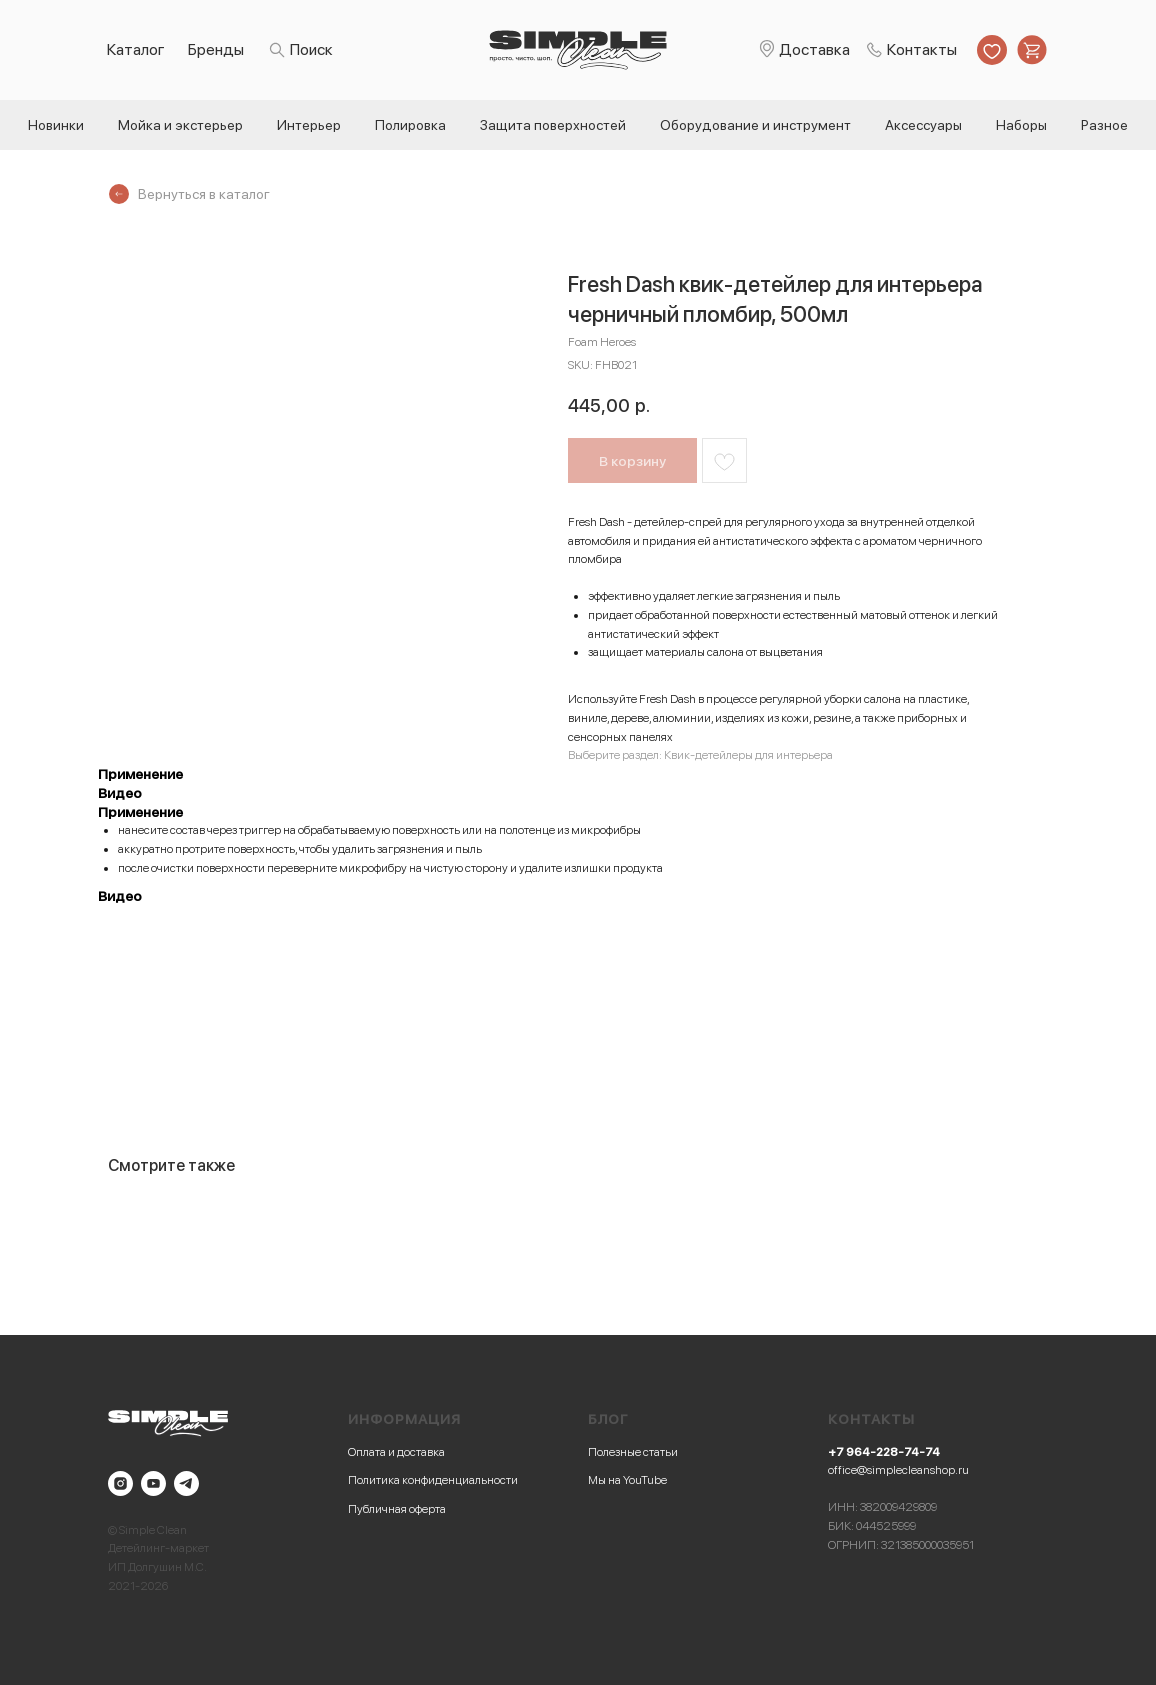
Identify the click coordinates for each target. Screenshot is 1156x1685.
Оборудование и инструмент (755, 125)
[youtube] (153, 1483)
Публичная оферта (397, 1509)
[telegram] (186, 1483)
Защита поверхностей (553, 125)
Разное (1104, 125)
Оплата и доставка (396, 1452)
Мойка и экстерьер (180, 125)
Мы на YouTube (627, 1480)
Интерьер (309, 125)
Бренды (216, 49)
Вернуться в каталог (204, 194)
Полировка (410, 125)
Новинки (56, 125)
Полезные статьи (633, 1452)
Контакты (922, 49)
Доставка (814, 49)
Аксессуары (923, 125)
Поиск (311, 49)
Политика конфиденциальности (433, 1480)
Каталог (136, 49)
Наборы (1021, 125)
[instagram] (120, 1483)
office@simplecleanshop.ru (898, 1470)
